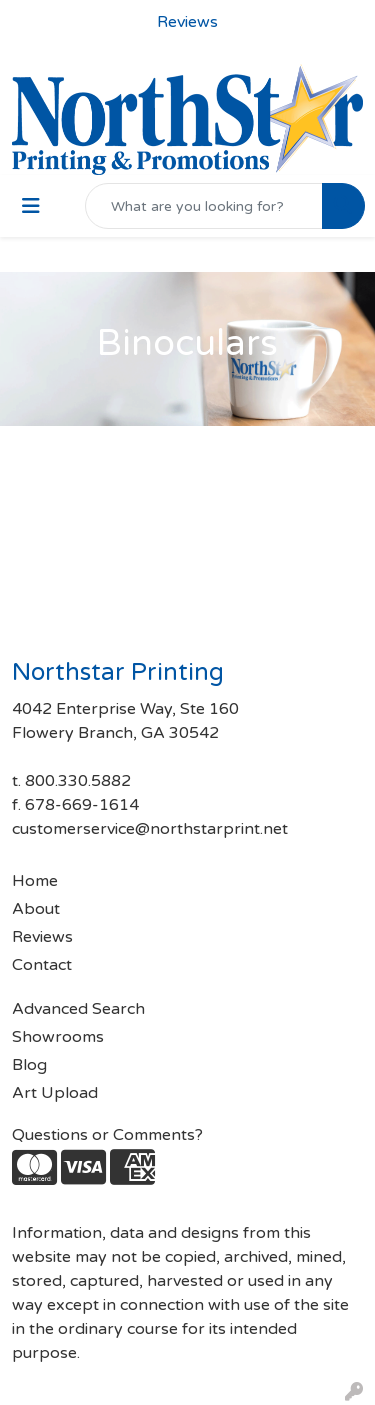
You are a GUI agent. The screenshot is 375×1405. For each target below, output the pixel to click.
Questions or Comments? (107, 1135)
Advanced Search (78, 1009)
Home (35, 881)
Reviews (42, 937)
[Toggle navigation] (31, 206)
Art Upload (55, 1093)
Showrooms (58, 1037)
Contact (42, 965)
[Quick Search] (204, 206)
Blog (29, 1065)
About (36, 909)
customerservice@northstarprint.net (150, 829)
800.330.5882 (78, 781)
